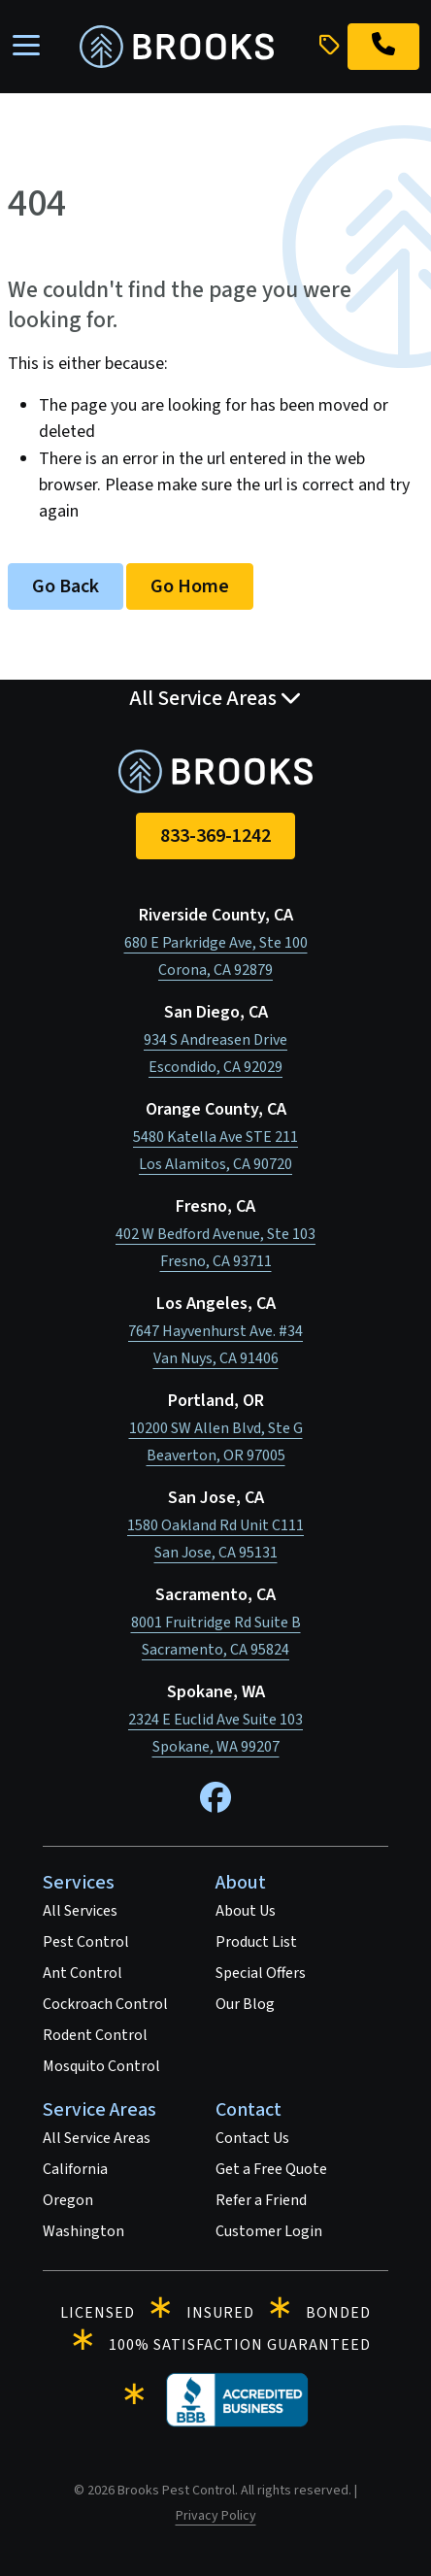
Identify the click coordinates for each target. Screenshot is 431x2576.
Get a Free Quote (271, 2169)
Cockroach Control (105, 2004)
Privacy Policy (216, 2516)
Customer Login (269, 2231)
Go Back (65, 586)
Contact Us (252, 2138)
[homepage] (177, 47)
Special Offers (261, 1973)
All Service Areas (96, 2138)
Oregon (68, 2200)
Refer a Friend (261, 2200)
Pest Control (86, 1942)
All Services (80, 1911)
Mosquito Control (101, 2066)
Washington (83, 2231)
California (75, 2169)
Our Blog (245, 2004)
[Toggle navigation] (26, 46)
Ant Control (82, 1973)
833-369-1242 (215, 836)
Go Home (189, 586)
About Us (246, 1911)
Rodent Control (95, 2035)
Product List (256, 1942)
